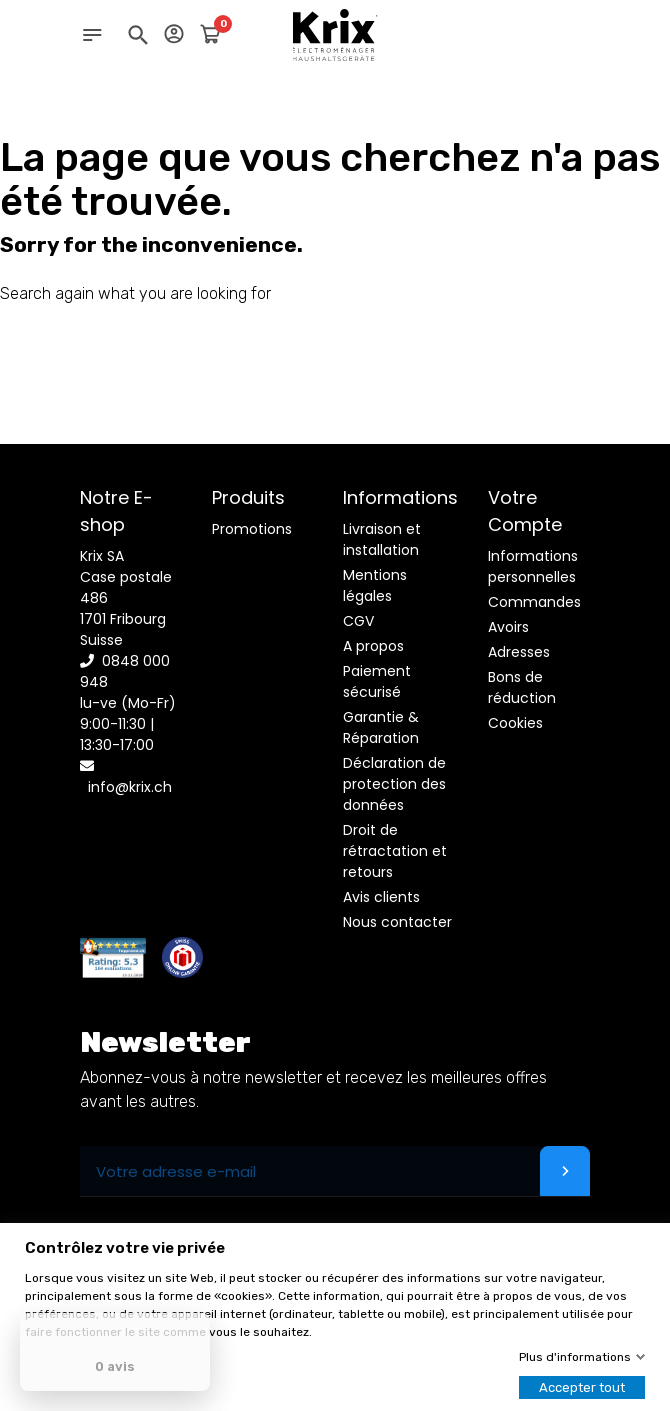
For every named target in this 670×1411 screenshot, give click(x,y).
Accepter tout (582, 1387)
